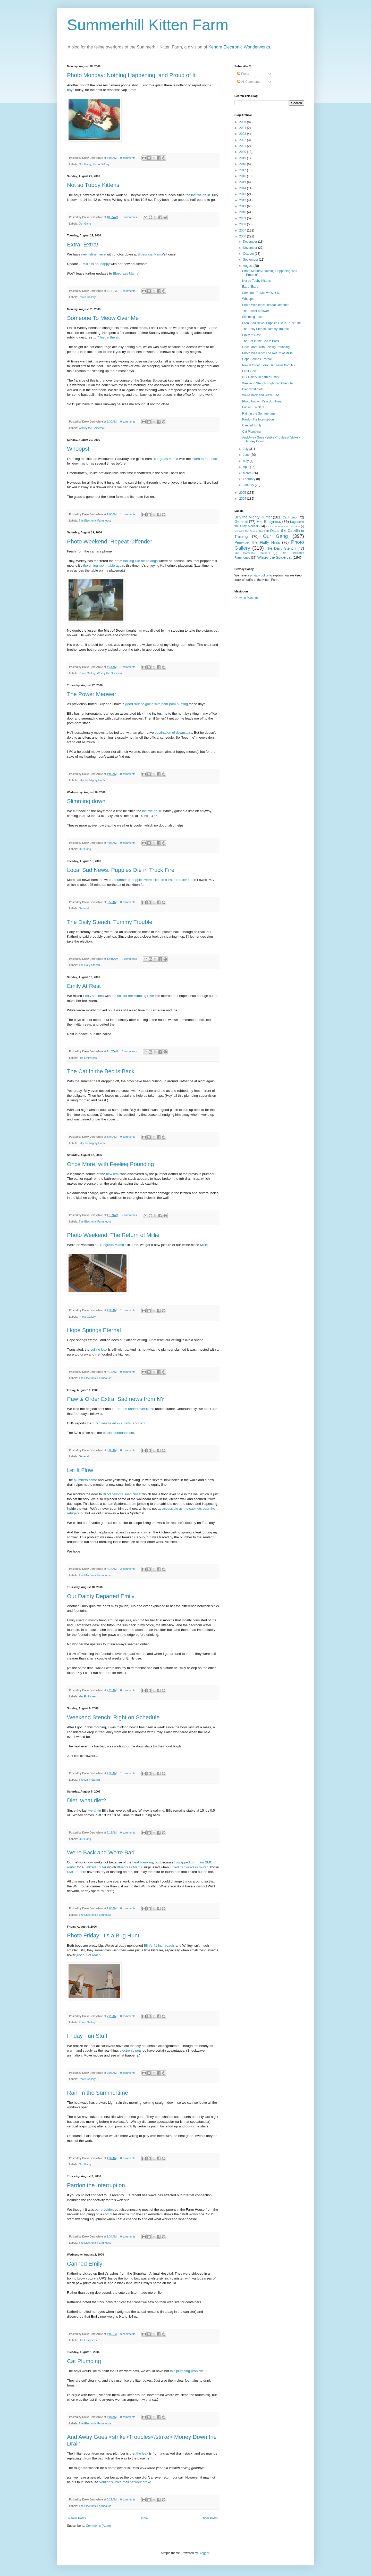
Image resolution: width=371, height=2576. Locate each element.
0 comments (127, 157)
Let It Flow (80, 1470)
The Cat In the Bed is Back (100, 1071)
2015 (243, 182)
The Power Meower (91, 694)
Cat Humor (290, 517)
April (246, 467)
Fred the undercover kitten (134, 1409)
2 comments (129, 1215)
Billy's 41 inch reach (159, 1945)
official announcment (118, 1433)
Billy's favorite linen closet (122, 1494)
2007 (243, 230)
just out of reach (89, 1955)
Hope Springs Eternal (94, 1330)
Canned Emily (84, 2263)
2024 (243, 128)
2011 (243, 206)
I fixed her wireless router (189, 1867)
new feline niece (93, 254)
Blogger (204, 2553)
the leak (142, 2453)
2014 (243, 188)
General (84, 908)
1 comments (128, 290)
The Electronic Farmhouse (95, 520)
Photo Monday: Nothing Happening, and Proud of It (131, 75)
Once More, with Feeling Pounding (266, 347)
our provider (104, 2209)
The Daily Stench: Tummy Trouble (109, 922)
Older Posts (209, 2518)
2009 (243, 218)
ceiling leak (98, 1349)
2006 (243, 236)
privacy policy (259, 575)
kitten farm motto (204, 459)
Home (144, 2518)
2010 (243, 212)
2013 (243, 194)
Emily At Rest (84, 986)
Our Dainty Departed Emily (100, 1596)
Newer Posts (77, 2518)
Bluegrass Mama (150, 254)
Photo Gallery (100, 164)
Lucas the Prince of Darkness (283, 526)
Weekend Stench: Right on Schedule (113, 1717)
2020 (243, 152)
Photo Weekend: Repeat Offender (109, 541)
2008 (243, 224)
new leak (113, 1174)
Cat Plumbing (84, 2361)
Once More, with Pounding (110, 1164)
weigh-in (94, 1810)
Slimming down (86, 801)
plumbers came (85, 1480)
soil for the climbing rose (136, 996)
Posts (243, 74)
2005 (243, 492)
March (247, 473)
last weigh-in (151, 811)
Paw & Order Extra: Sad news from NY (116, 1399)
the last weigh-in (197, 195)
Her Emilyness (88, 1057)
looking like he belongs (140, 561)
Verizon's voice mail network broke (125, 2482)
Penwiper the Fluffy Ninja (257, 542)
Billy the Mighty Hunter (93, 780)
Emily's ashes (93, 996)
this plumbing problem (186, 2371)
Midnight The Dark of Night (249, 531)
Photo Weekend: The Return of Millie (113, 1235)
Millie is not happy (96, 264)
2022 (243, 140)
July (246, 449)
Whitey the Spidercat (92, 428)
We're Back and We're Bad (100, 1852)
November (250, 248)
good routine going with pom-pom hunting (156, 704)
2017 (243, 170)
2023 (243, 134)
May (246, 461)
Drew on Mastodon (247, 598)
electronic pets (131, 2050)
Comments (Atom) (98, 2526)
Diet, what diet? (86, 1800)
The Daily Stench (89, 965)
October (249, 253)
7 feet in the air (108, 337)
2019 (243, 158)
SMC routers (76, 1872)
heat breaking (142, 1862)
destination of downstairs (173, 732)
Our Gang (85, 164)
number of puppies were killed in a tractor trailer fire (154, 880)
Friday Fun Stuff (87, 2036)
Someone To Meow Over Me (103, 318)
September (251, 259)
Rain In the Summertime (97, 2093)
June (246, 455)
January (249, 485)
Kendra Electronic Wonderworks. (239, 47)
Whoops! (78, 448)
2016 (243, 176)
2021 (243, 146)
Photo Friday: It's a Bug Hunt (103, 1935)
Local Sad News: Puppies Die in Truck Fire (120, 870)
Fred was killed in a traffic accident (119, 1423)
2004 (243, 498)
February (249, 479)
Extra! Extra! (82, 244)
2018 (243, 164)
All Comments (248, 82)
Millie (204, 1245)
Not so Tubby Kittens (93, 185)
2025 (243, 122)
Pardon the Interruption (96, 2185)
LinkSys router (95, 1867)
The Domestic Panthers (252, 553)
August (248, 266)
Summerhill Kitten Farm (148, 25)
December (250, 241)
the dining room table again (103, 565)
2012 (243, 200)
